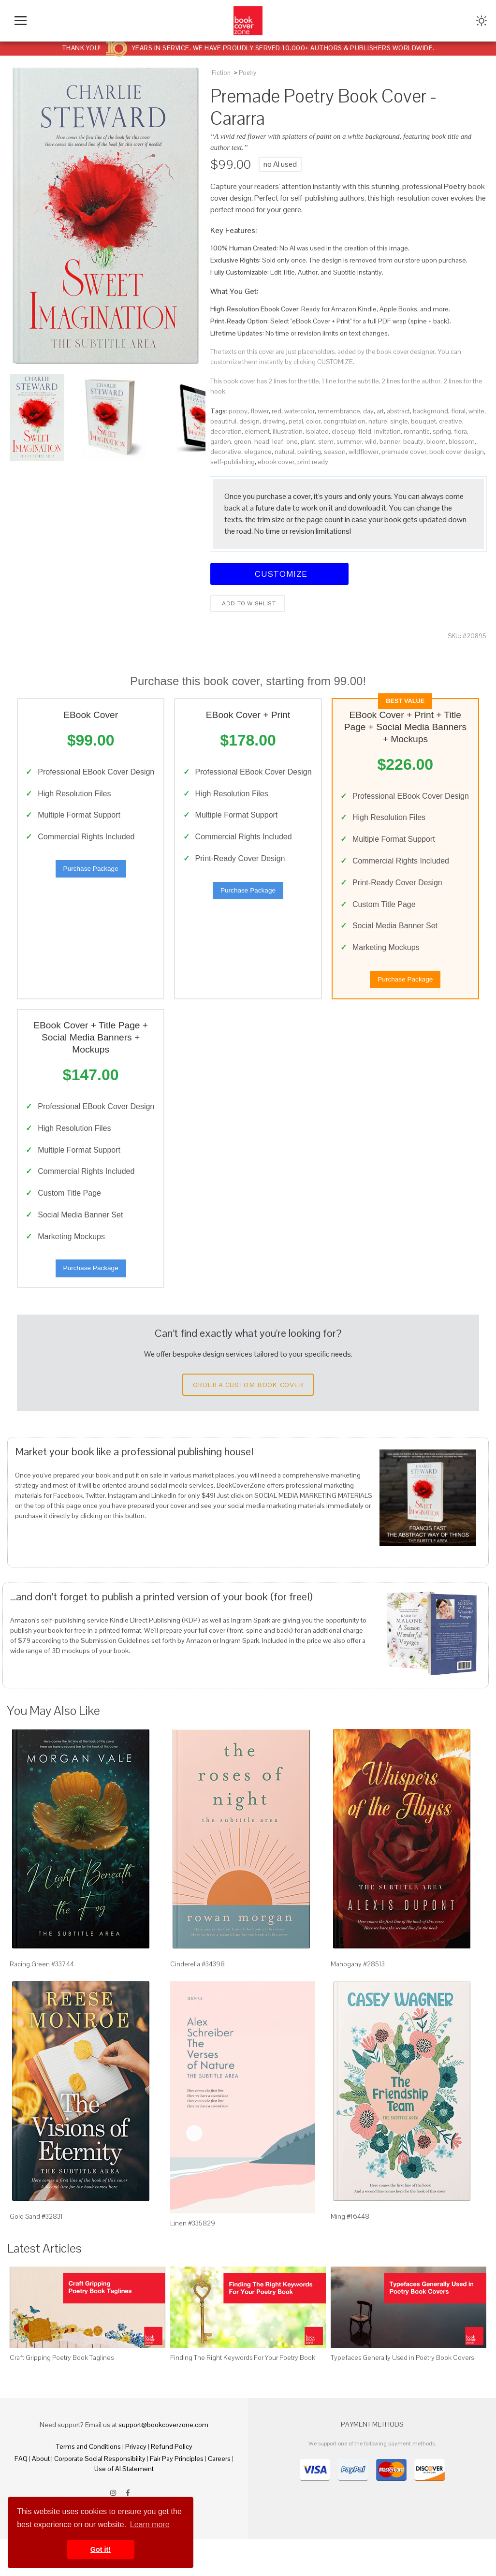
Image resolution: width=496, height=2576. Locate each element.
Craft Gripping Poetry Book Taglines (62, 2394)
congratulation (344, 421)
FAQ (21, 2495)
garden (220, 441)
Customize (279, 574)
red (276, 411)
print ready (312, 461)
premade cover (403, 451)
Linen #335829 (192, 2259)
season (335, 451)
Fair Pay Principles (177, 2495)
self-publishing (232, 461)
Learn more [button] (150, 2524)
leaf (277, 441)
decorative (225, 451)
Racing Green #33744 (42, 2000)
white (476, 411)
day (368, 411)
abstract (398, 411)
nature (377, 421)
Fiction (221, 73)
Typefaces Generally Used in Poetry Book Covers (402, 2394)
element (257, 431)
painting (309, 451)
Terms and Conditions (88, 2483)
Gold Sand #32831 (36, 2253)
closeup (343, 431)
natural (284, 451)
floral (458, 411)
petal (296, 421)
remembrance (339, 411)
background (430, 411)
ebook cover (276, 461)
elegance (258, 451)
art (380, 411)
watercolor (299, 411)
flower (259, 411)
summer (349, 441)
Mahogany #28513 (358, 2000)
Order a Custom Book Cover (248, 1421)
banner (389, 441)
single (399, 421)
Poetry (247, 73)
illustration (288, 431)
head (261, 441)
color (313, 421)
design (249, 421)
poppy (238, 411)
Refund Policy (171, 2483)
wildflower (364, 451)
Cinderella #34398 (197, 2000)
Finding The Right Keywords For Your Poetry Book (242, 2394)
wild (371, 441)
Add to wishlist (248, 603)
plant (308, 441)
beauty (413, 441)
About (41, 2495)
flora (460, 431)
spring (442, 431)
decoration (226, 431)
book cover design (456, 451)
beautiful (223, 421)
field (364, 431)
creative (450, 421)
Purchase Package (90, 884)
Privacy (135, 2483)
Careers (219, 2495)
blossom (462, 441)
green (242, 441)
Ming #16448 (350, 2253)
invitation (387, 431)
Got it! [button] (100, 2549)
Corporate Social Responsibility (100, 2495)
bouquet (423, 421)
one (292, 441)
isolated (317, 431)
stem (326, 441)
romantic (417, 431)
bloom (436, 441)
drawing (274, 421)
